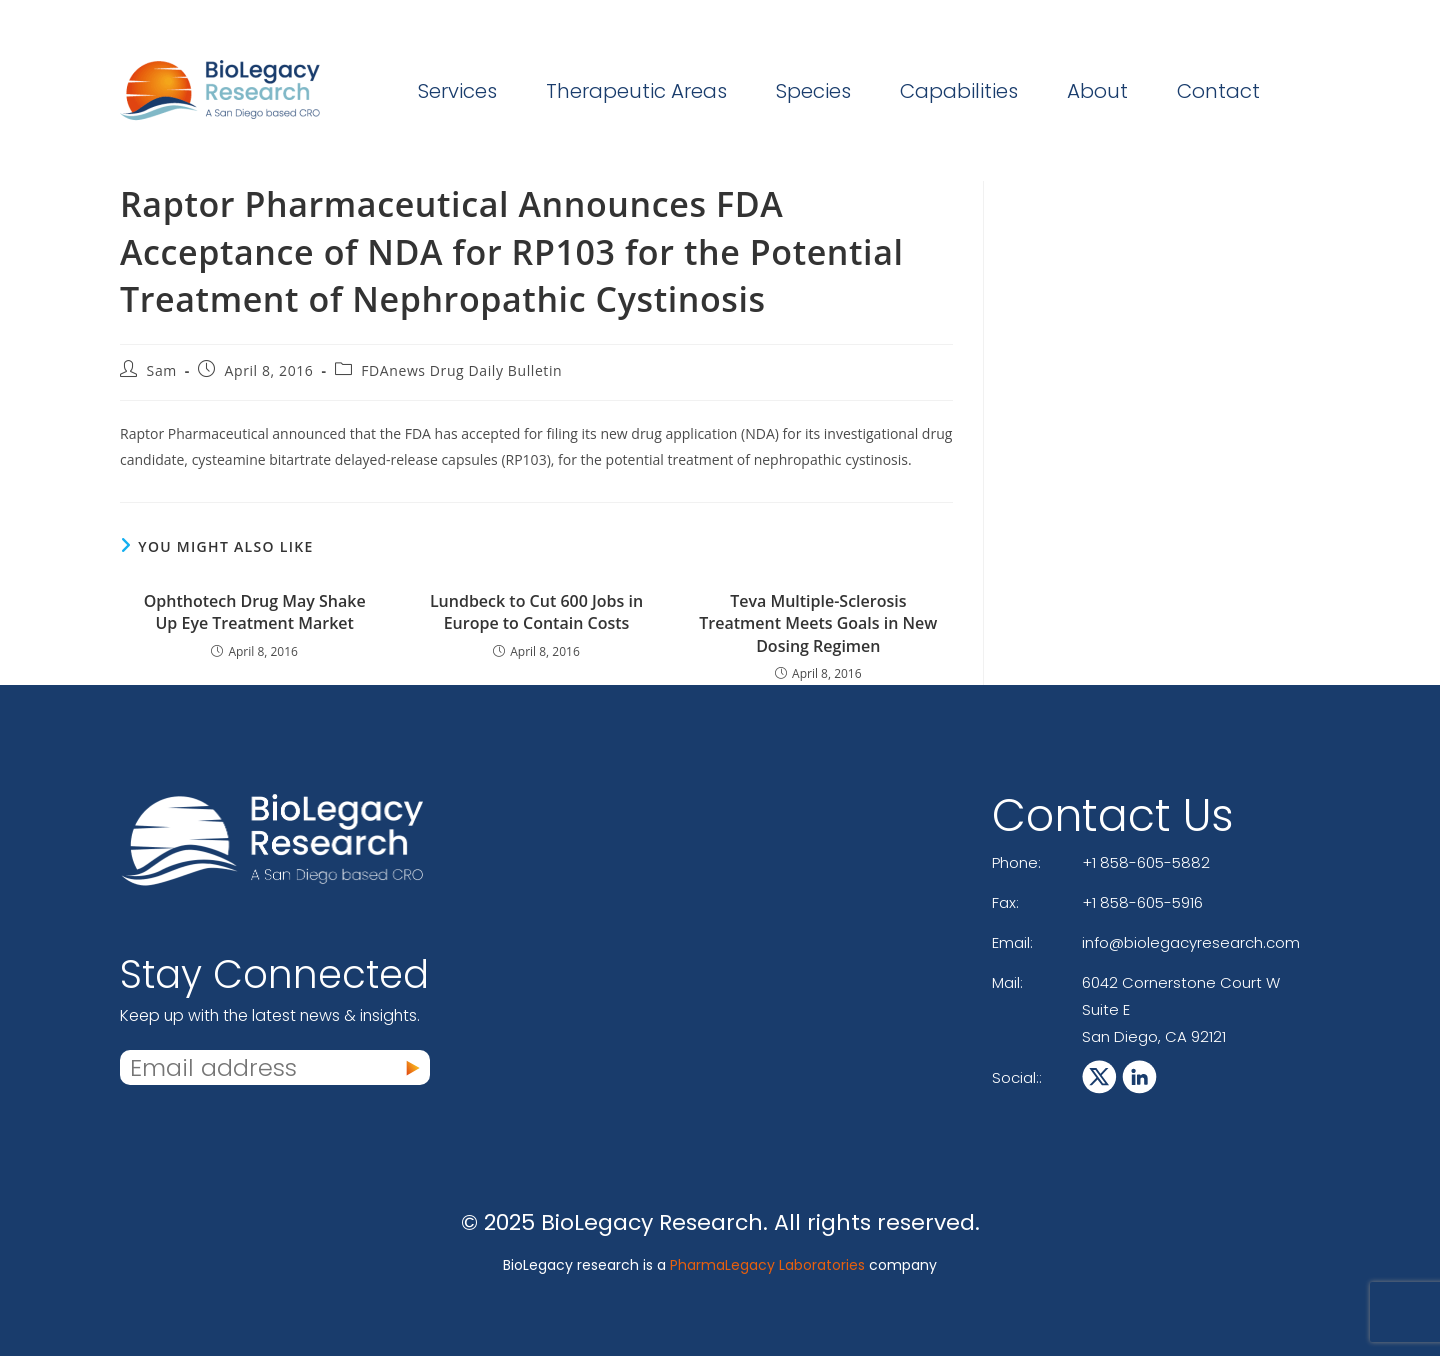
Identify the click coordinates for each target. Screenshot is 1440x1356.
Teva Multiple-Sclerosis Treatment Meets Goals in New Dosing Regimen (818, 623)
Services (457, 91)
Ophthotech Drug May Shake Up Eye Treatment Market (255, 612)
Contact (1218, 91)
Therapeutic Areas (636, 91)
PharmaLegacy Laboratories (767, 1265)
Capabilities (959, 91)
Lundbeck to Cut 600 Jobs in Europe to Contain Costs (536, 612)
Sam (162, 370)
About (1097, 91)
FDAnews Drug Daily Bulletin (461, 370)
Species (813, 91)
